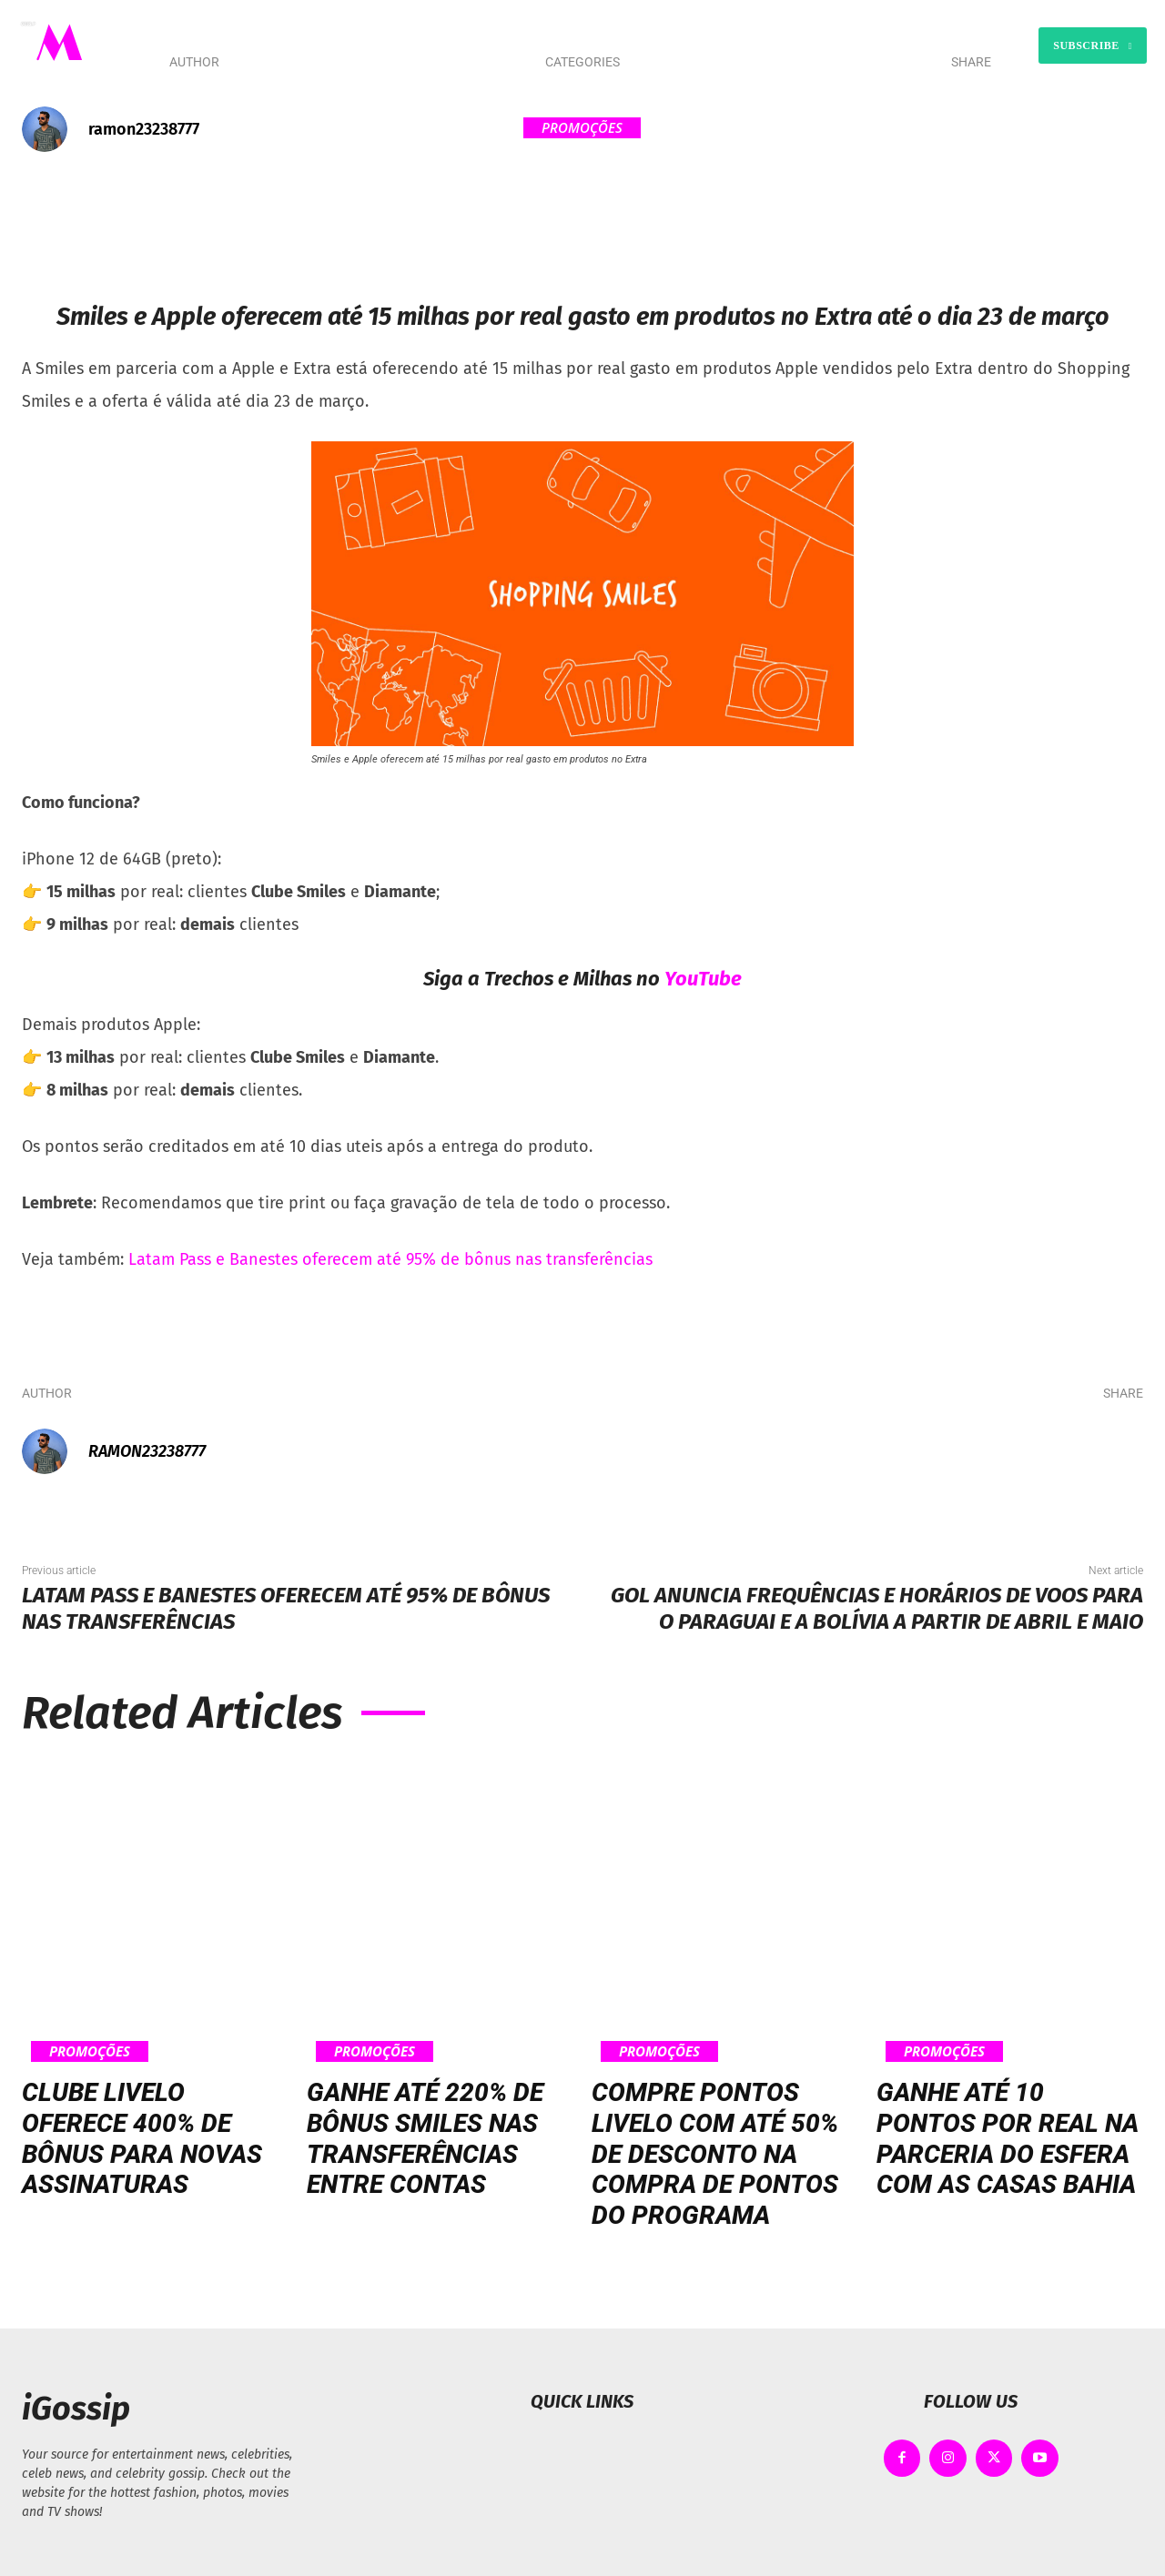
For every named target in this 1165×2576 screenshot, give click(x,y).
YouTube (703, 978)
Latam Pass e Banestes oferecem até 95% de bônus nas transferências (390, 1259)
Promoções (582, 127)
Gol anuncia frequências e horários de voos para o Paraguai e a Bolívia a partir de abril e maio (877, 1608)
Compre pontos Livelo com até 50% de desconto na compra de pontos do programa (715, 2153)
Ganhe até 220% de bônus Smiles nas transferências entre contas (425, 2138)
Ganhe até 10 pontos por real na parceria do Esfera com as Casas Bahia (1007, 2138)
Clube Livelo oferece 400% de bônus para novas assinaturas (142, 2138)
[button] (765, 45)
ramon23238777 (143, 129)
